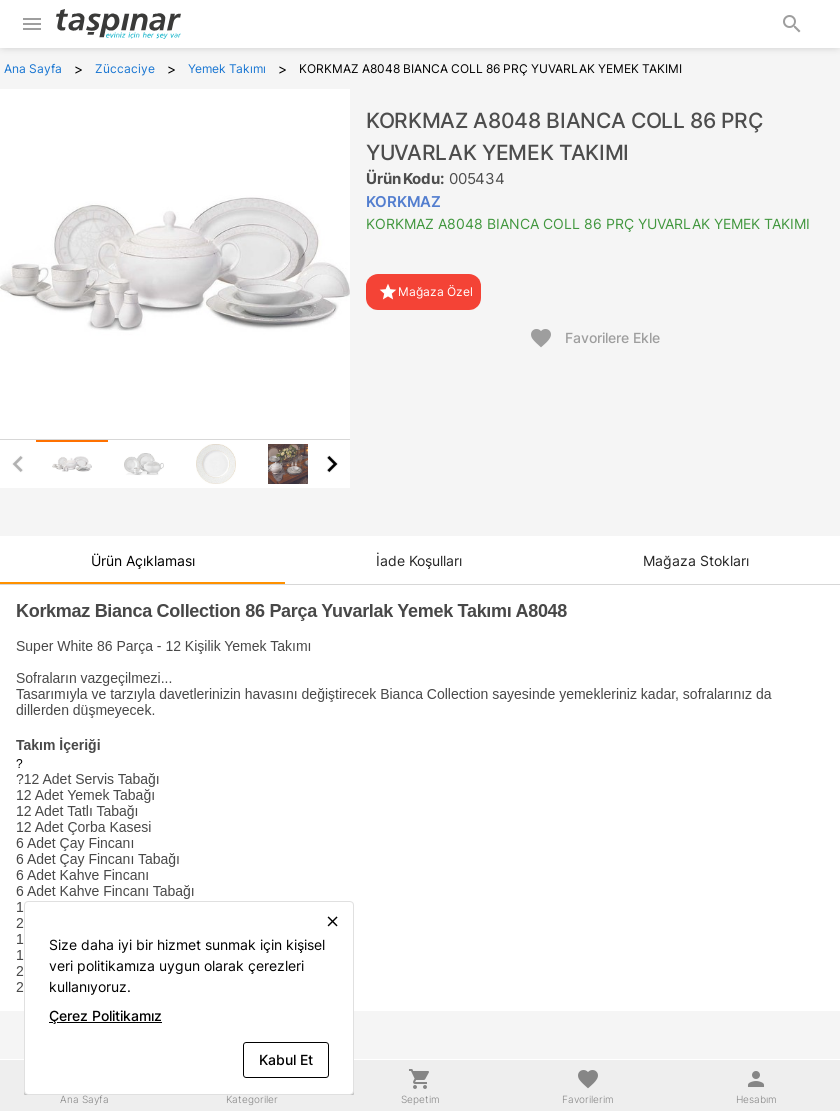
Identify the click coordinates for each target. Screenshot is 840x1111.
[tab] (72, 464)
